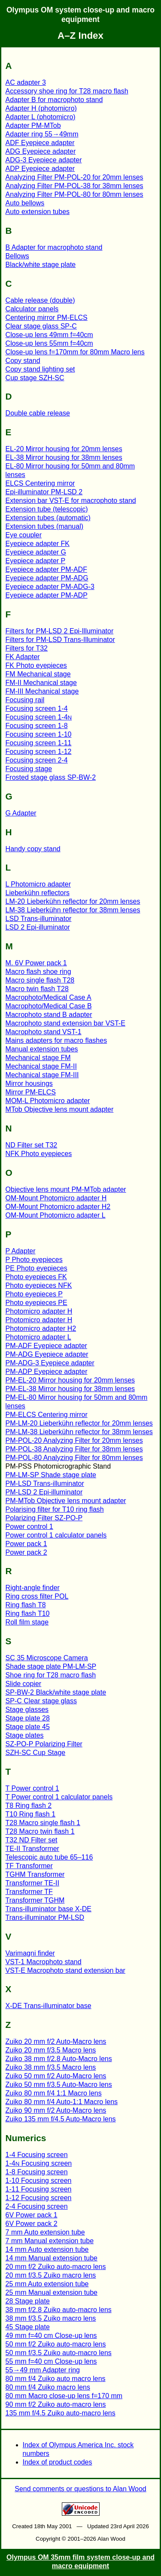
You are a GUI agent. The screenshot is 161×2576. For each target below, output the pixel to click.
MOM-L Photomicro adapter (48, 1100)
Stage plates (25, 1735)
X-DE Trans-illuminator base (48, 2005)
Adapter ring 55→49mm (42, 134)
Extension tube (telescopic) (47, 509)
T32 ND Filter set (32, 1840)
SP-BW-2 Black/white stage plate (56, 1692)
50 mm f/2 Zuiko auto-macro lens (56, 2344)
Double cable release (38, 413)
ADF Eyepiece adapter (40, 142)
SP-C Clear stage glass (41, 1701)
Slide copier (24, 1683)
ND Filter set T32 (32, 1145)
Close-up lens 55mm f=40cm (49, 343)
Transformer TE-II (32, 1883)
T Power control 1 (32, 1788)
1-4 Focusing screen (37, 2154)
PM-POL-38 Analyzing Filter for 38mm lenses (74, 1449)
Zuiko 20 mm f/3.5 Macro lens (51, 2050)
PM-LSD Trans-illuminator (45, 1483)
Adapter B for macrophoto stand (54, 99)
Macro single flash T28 (40, 980)
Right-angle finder (33, 1587)
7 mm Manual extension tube (50, 2240)
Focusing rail (25, 700)
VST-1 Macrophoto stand (44, 1961)
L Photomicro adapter (38, 884)
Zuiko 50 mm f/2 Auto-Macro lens (56, 2076)
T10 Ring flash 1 (31, 1814)
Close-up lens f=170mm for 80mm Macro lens (75, 352)
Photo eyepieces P (34, 1294)
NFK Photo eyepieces (39, 1153)
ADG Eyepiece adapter (41, 151)
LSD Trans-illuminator (39, 918)
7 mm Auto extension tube (45, 2232)
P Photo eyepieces (34, 1259)
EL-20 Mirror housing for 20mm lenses (64, 449)
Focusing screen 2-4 (37, 760)
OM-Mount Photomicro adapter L (56, 1215)
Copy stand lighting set (40, 369)
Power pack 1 (26, 1543)
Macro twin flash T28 (37, 988)
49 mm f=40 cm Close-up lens (51, 2335)
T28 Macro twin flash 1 (40, 1831)
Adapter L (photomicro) (41, 117)
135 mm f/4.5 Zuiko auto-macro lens (60, 2413)
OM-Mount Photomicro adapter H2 (58, 1206)
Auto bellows (25, 203)
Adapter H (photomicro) (41, 108)
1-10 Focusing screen (39, 2180)
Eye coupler (24, 535)
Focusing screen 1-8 (37, 725)
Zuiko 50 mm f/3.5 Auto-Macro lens (59, 2084)
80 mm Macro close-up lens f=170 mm (64, 2395)
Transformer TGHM (35, 1900)
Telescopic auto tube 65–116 (49, 1857)
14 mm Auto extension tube (47, 2249)
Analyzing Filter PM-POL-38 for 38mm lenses (74, 185)
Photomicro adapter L (38, 1337)
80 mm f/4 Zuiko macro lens (48, 2387)
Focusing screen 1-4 (37, 708)
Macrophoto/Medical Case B (49, 1006)
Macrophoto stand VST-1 (44, 1031)
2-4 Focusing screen (37, 2206)
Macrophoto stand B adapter (49, 1014)
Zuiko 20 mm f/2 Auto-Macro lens (56, 2041)
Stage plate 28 (28, 1718)
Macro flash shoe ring (38, 971)
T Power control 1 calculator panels (59, 1797)
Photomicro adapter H (39, 1311)
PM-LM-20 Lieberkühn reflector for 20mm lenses (79, 1423)
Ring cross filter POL (37, 1596)
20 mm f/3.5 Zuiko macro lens (51, 2275)
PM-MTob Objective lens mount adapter (66, 1500)
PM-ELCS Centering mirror (47, 1414)
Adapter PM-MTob (33, 125)
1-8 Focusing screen (37, 2172)
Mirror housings (29, 1083)
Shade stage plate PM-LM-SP (51, 1666)
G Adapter (21, 813)
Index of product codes (57, 2462)
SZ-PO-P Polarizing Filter (44, 1744)
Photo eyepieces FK (36, 1276)
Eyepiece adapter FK (38, 543)
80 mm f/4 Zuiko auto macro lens (56, 2378)
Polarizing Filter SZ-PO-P (44, 1518)
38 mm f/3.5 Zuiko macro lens (51, 2318)
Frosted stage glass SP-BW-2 (51, 777)
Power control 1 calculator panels (56, 1535)
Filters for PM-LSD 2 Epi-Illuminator (60, 631)
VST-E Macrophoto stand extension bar (65, 1970)
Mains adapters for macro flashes (56, 1040)
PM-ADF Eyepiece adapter (46, 1345)
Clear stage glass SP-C (41, 326)
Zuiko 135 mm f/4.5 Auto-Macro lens (61, 2119)
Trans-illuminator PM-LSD (45, 1917)
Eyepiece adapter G (36, 552)
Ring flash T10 (28, 1613)
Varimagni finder (30, 1953)
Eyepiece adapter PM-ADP (47, 595)
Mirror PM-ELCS (31, 1092)
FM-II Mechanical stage (41, 682)
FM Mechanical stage (38, 674)
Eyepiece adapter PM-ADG (47, 578)
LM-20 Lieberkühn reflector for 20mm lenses (73, 901)
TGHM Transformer (35, 1874)
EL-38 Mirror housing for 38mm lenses (64, 457)
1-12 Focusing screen (39, 2197)
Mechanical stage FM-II (41, 1066)
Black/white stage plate (41, 264)
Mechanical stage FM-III (42, 1075)
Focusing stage (29, 768)
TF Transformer (29, 1865)
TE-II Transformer (32, 1848)
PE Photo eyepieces (36, 1268)
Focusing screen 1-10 (39, 734)
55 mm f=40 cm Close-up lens (51, 2361)
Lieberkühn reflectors (38, 892)
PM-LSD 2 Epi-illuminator (44, 1492)
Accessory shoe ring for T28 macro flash (67, 91)
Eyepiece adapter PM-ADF (46, 569)
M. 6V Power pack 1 (36, 963)
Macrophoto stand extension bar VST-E (65, 1023)
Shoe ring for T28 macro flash (51, 1675)
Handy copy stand (33, 848)
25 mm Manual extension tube (51, 2292)
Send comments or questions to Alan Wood (80, 2488)
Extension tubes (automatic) (48, 517)
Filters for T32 (27, 648)
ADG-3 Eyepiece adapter (44, 160)
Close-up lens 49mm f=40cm (49, 334)
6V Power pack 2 (32, 2223)
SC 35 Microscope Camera (47, 1658)
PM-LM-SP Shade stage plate (51, 1475)
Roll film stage (27, 1622)
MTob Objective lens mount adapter (60, 1109)
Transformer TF (29, 1891)
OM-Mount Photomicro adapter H (56, 1198)
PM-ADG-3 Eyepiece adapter (50, 1363)
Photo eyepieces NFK (39, 1285)
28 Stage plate (28, 2301)
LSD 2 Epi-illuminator (38, 927)
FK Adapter (23, 656)
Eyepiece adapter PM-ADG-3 (50, 586)
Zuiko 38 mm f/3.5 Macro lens (51, 2067)
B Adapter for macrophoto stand (54, 247)
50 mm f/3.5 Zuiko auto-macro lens (59, 2352)
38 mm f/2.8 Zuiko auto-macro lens (59, 2309)
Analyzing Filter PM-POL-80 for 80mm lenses (74, 194)
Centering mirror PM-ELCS (47, 317)
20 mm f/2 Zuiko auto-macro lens (56, 2266)
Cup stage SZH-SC (35, 377)
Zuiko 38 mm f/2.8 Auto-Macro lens (59, 2058)
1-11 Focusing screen (39, 2189)
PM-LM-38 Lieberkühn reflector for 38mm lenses (79, 1431)
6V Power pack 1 (32, 2215)
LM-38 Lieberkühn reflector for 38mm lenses (73, 910)
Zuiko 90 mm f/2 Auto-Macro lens (56, 2110)
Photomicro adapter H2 (41, 1328)
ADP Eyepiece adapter (40, 168)
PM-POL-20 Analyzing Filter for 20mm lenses (74, 1440)
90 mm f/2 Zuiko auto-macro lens (56, 2404)
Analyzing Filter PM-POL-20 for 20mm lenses (74, 177)
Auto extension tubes (38, 211)
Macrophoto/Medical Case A (48, 997)
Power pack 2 (26, 1552)
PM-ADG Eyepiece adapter (47, 1354)
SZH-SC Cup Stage (36, 1752)
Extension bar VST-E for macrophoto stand (71, 500)
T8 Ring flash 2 (29, 1805)
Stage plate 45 (28, 1726)
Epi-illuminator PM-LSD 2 (44, 492)
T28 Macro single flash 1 (43, 1822)
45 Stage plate (28, 2327)
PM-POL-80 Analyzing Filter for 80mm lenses (74, 1457)
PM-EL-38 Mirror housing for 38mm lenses (70, 1388)
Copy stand (23, 360)
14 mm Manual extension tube (51, 2258)
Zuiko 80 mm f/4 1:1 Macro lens (54, 2093)
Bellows (17, 256)
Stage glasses (27, 1709)
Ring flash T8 (26, 1605)
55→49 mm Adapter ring (43, 2370)
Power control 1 (29, 1526)
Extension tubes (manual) (44, 526)
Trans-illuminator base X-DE (48, 1909)
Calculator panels (32, 309)
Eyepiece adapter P (36, 560)
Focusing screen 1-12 (39, 751)
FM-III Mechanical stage (42, 691)
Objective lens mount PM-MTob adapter (66, 1189)
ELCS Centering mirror (40, 483)
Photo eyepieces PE (36, 1302)
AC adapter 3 (26, 82)
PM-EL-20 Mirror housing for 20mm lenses (70, 1380)
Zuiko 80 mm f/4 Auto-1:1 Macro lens (62, 2101)
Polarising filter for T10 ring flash (55, 1509)
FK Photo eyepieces (36, 665)
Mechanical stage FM (38, 1057)
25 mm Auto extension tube (47, 2284)
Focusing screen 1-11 (39, 743)
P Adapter (21, 1251)
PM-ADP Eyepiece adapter (47, 1371)
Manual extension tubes (42, 1049)
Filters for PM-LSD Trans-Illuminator (60, 639)
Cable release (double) (40, 300)
